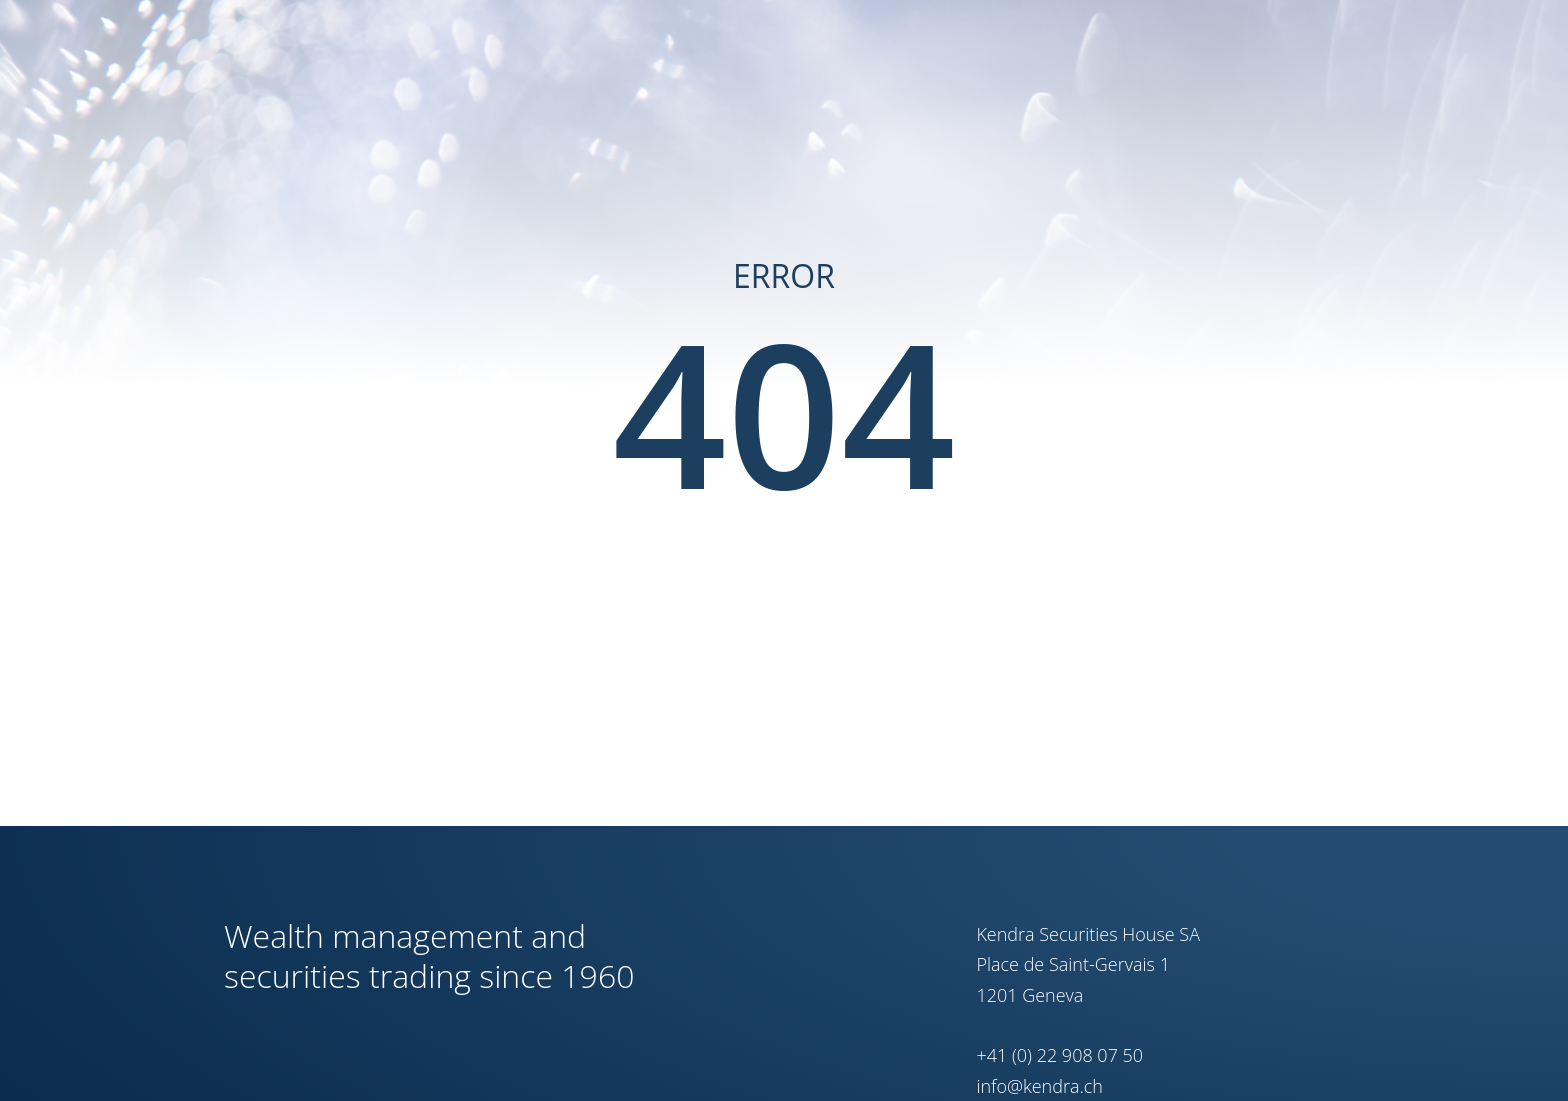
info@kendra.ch (1039, 1086)
